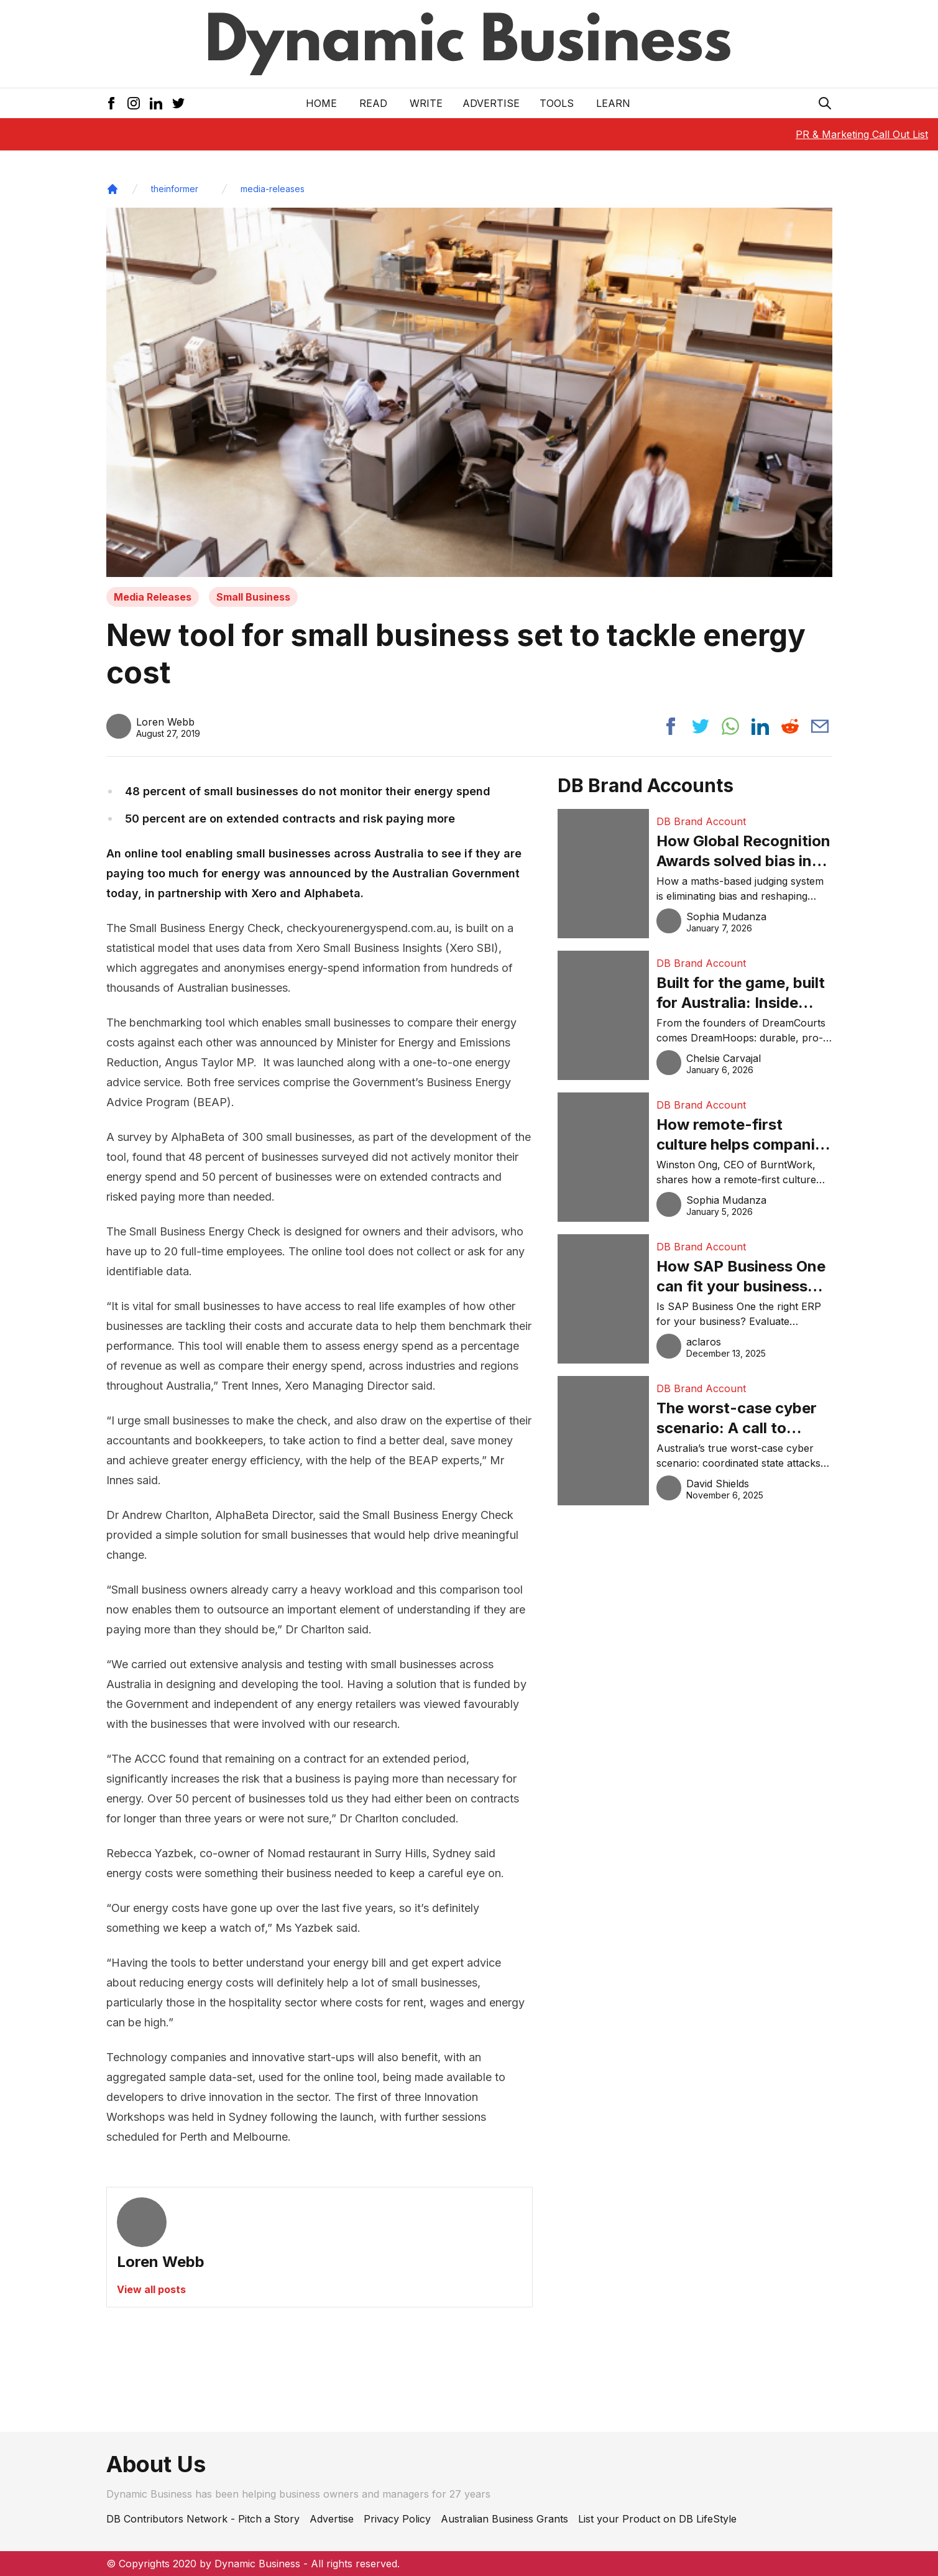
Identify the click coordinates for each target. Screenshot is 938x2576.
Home (321, 103)
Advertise (491, 103)
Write (426, 103)
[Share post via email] (819, 726)
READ (373, 103)
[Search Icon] (824, 103)
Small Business (253, 597)
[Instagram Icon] (134, 103)
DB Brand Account (701, 821)
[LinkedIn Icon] (156, 103)
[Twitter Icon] (178, 103)
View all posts (151, 2289)
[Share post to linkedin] (760, 726)
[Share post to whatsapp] (730, 726)
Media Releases (152, 597)
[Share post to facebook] (670, 726)
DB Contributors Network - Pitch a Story (203, 2519)
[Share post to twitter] (700, 726)
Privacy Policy (397, 2519)
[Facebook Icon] (111, 103)
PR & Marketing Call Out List (862, 134)
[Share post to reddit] (790, 726)
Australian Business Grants (504, 2519)
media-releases (273, 188)
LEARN (613, 103)
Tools (557, 103)
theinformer (174, 188)
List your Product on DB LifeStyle (657, 2519)
